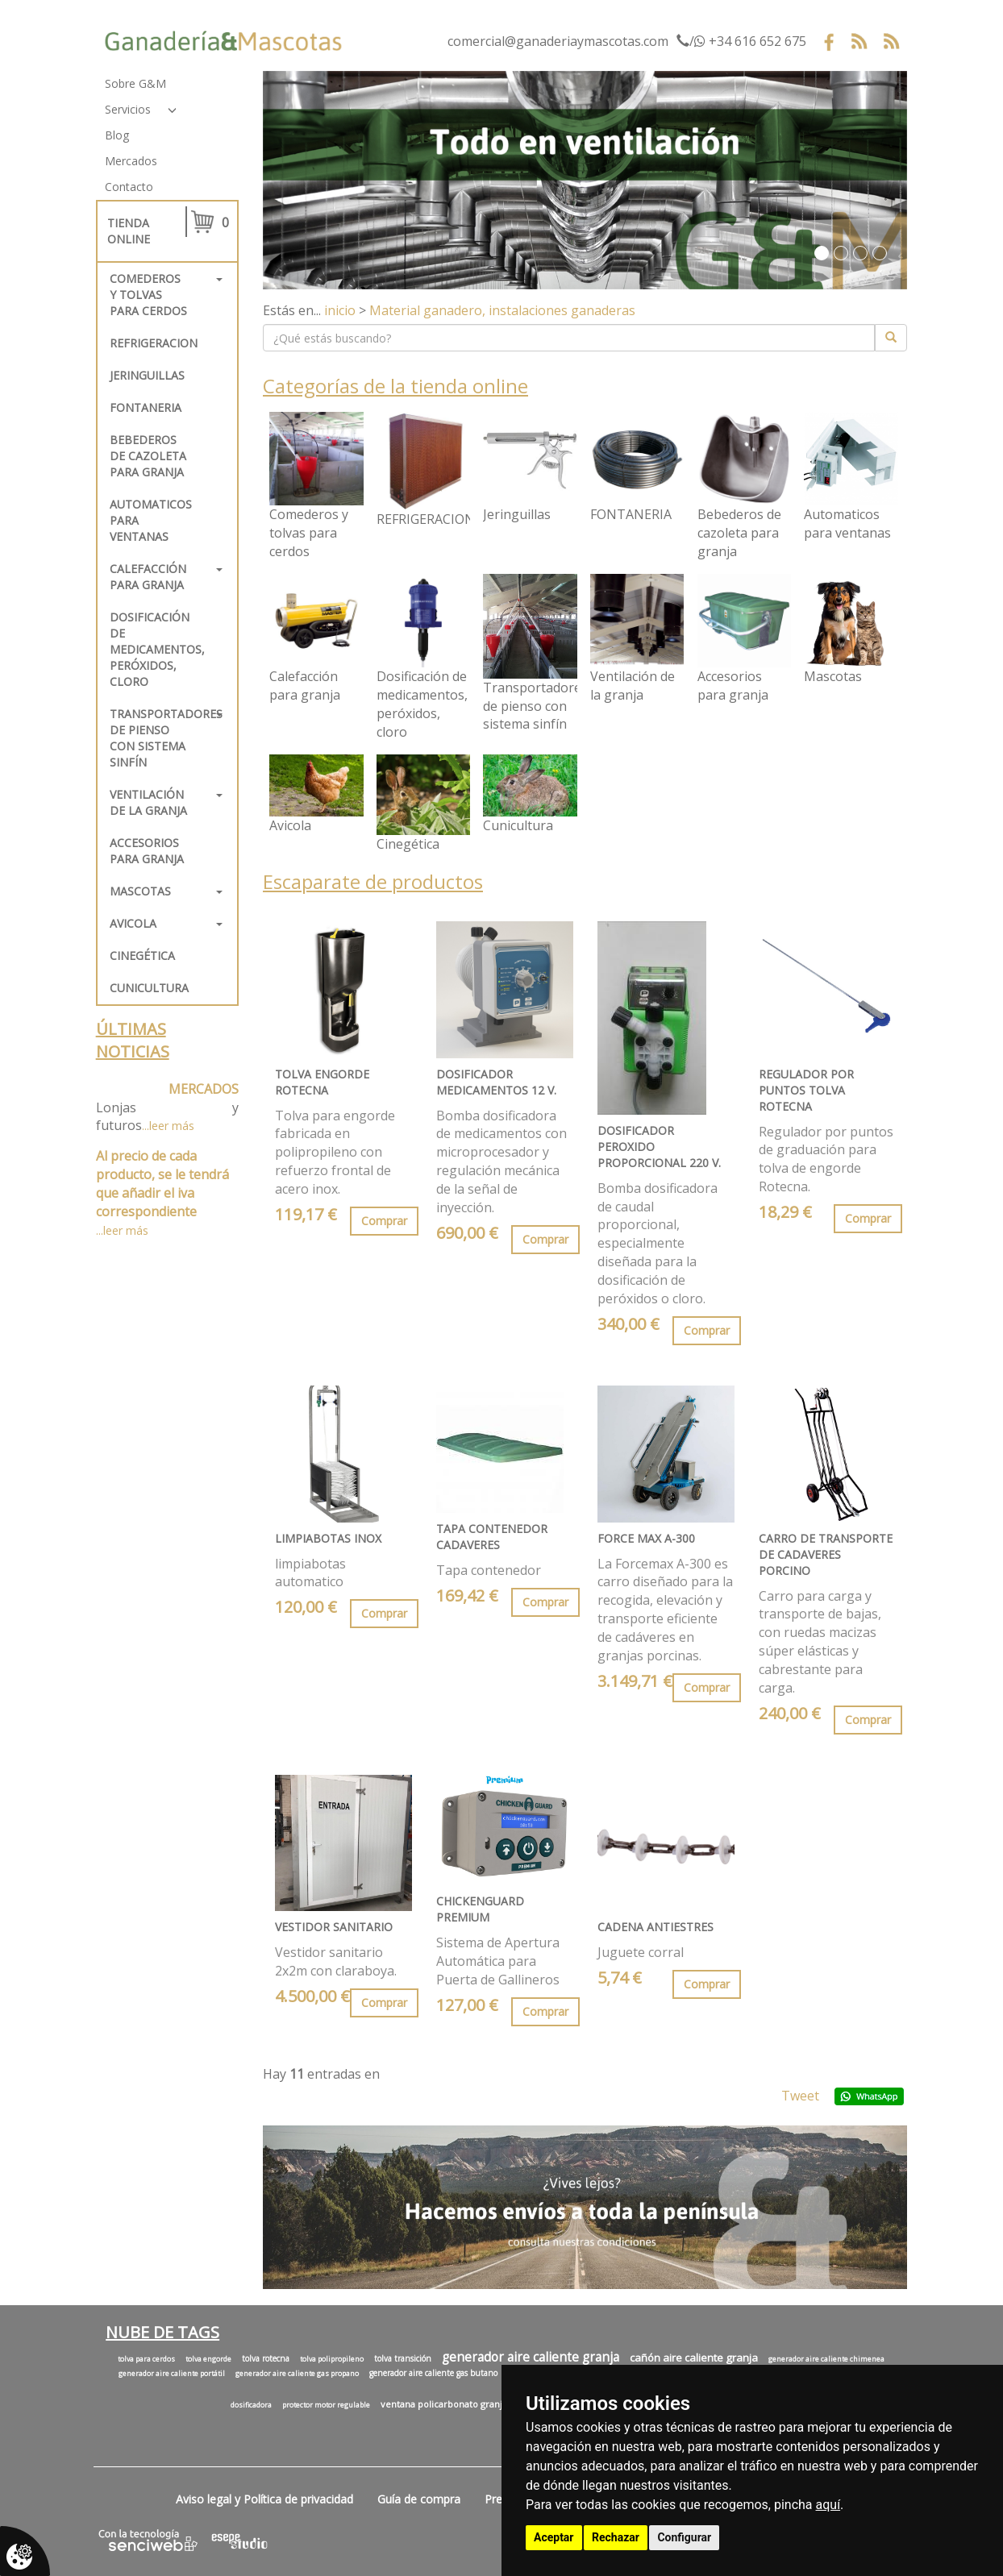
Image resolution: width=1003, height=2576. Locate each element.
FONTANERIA (145, 407)
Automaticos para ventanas (151, 520)
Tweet (800, 2095)
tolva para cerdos (146, 2359)
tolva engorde (208, 2359)
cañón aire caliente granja (694, 2357)
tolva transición (402, 2358)
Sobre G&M (135, 83)
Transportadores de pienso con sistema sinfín (155, 738)
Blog (117, 135)
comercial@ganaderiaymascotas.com (557, 41)
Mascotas (140, 891)
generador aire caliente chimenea (826, 2359)
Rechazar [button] (615, 2537)
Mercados (131, 160)
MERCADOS (204, 1089)
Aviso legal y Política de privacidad (264, 2499)
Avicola (133, 923)
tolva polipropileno (332, 2359)
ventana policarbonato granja (444, 2404)
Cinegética (142, 955)
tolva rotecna (265, 2358)
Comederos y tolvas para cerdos (148, 294)
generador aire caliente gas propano (297, 2374)
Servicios (128, 109)
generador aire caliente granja (530, 2357)
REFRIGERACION (154, 343)
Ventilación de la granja (148, 802)
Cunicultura (149, 987)
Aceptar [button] (554, 2537)
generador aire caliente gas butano (433, 2373)
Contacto (129, 186)
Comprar (384, 1220)
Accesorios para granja (147, 850)
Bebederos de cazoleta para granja (148, 456)
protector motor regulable (326, 2405)
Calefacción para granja (148, 576)
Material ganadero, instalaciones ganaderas (502, 310)
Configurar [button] (684, 2537)
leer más (171, 1125)
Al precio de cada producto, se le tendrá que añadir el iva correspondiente (162, 1183)
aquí (828, 2504)
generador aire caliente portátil (172, 2374)
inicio (340, 310)
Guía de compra (418, 2499)
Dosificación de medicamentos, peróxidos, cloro (155, 649)
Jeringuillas (147, 375)
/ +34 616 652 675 (741, 41)
